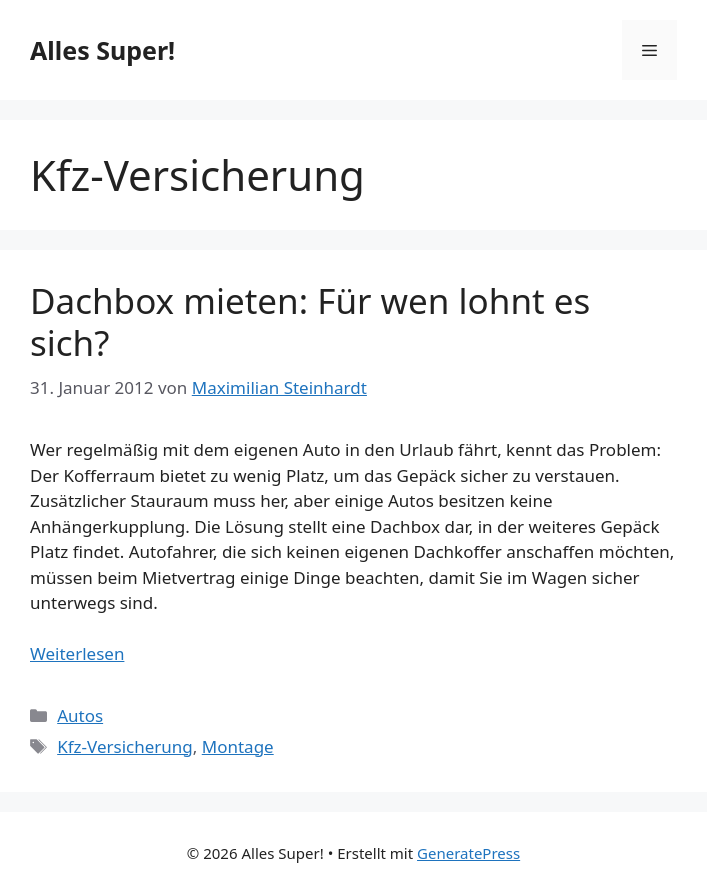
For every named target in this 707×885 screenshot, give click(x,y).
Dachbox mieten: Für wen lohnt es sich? (310, 321)
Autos (80, 715)
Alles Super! (102, 50)
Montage (238, 746)
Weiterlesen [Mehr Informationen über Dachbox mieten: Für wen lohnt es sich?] (77, 653)
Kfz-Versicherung (125, 746)
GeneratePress (468, 853)
